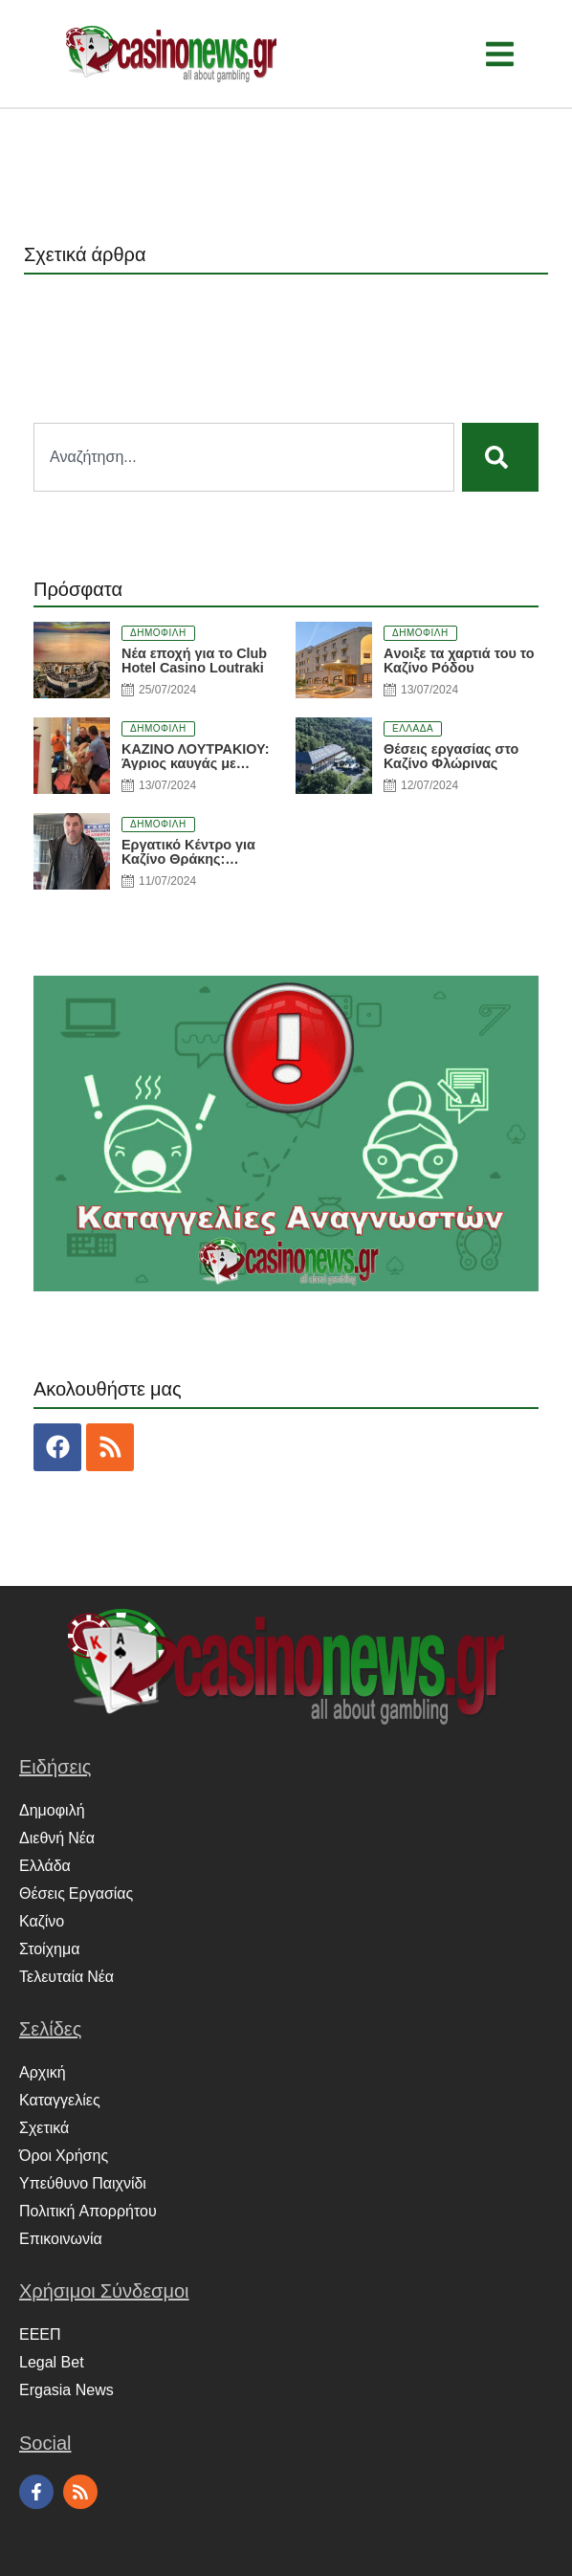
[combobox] (243, 457)
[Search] (500, 457)
